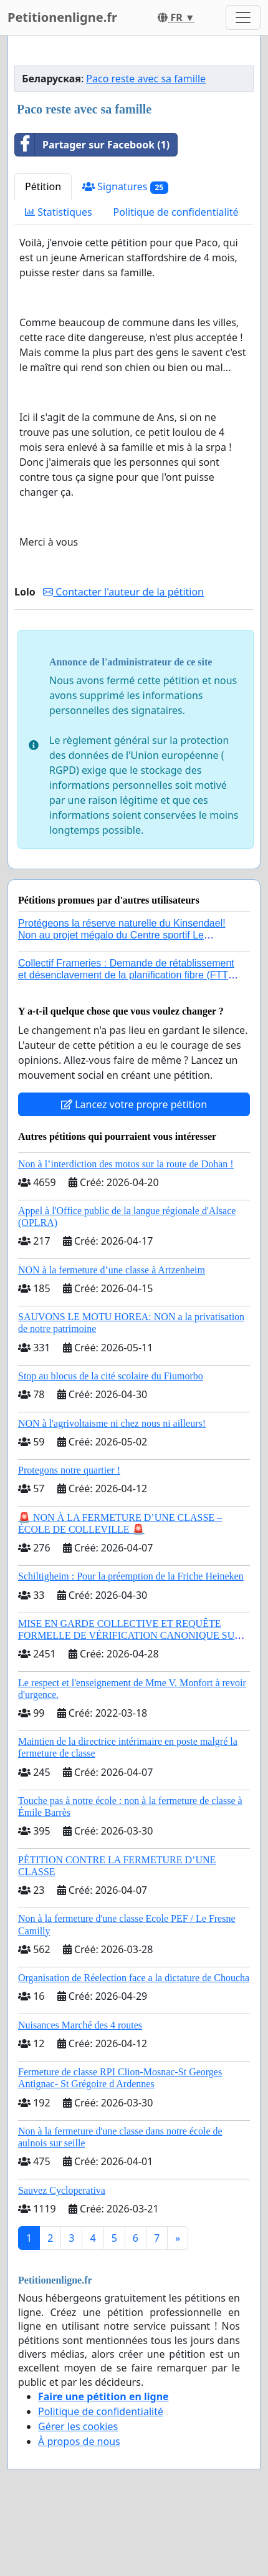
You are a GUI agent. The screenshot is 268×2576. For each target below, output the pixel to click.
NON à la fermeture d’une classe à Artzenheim (111, 1270)
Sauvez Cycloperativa (61, 2190)
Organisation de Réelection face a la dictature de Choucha (133, 1977)
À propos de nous (79, 2441)
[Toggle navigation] (243, 17)
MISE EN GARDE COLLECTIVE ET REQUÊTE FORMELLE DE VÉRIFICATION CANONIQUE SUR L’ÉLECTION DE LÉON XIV (129, 1635)
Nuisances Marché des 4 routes (80, 2025)
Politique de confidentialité (176, 212)
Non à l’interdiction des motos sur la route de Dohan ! (126, 1164)
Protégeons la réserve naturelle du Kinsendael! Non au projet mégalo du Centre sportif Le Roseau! (122, 935)
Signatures (125, 187)
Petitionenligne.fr (62, 17)
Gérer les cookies (78, 2426)
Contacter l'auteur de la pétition (123, 592)
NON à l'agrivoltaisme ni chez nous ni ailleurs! (112, 1423)
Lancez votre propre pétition (134, 1104)
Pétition (43, 186)
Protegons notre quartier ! (69, 1470)
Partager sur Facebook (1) (92, 144)
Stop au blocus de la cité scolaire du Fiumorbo (110, 1376)
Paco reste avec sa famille (146, 78)
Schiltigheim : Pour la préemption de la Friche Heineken (131, 1576)
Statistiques (58, 212)
